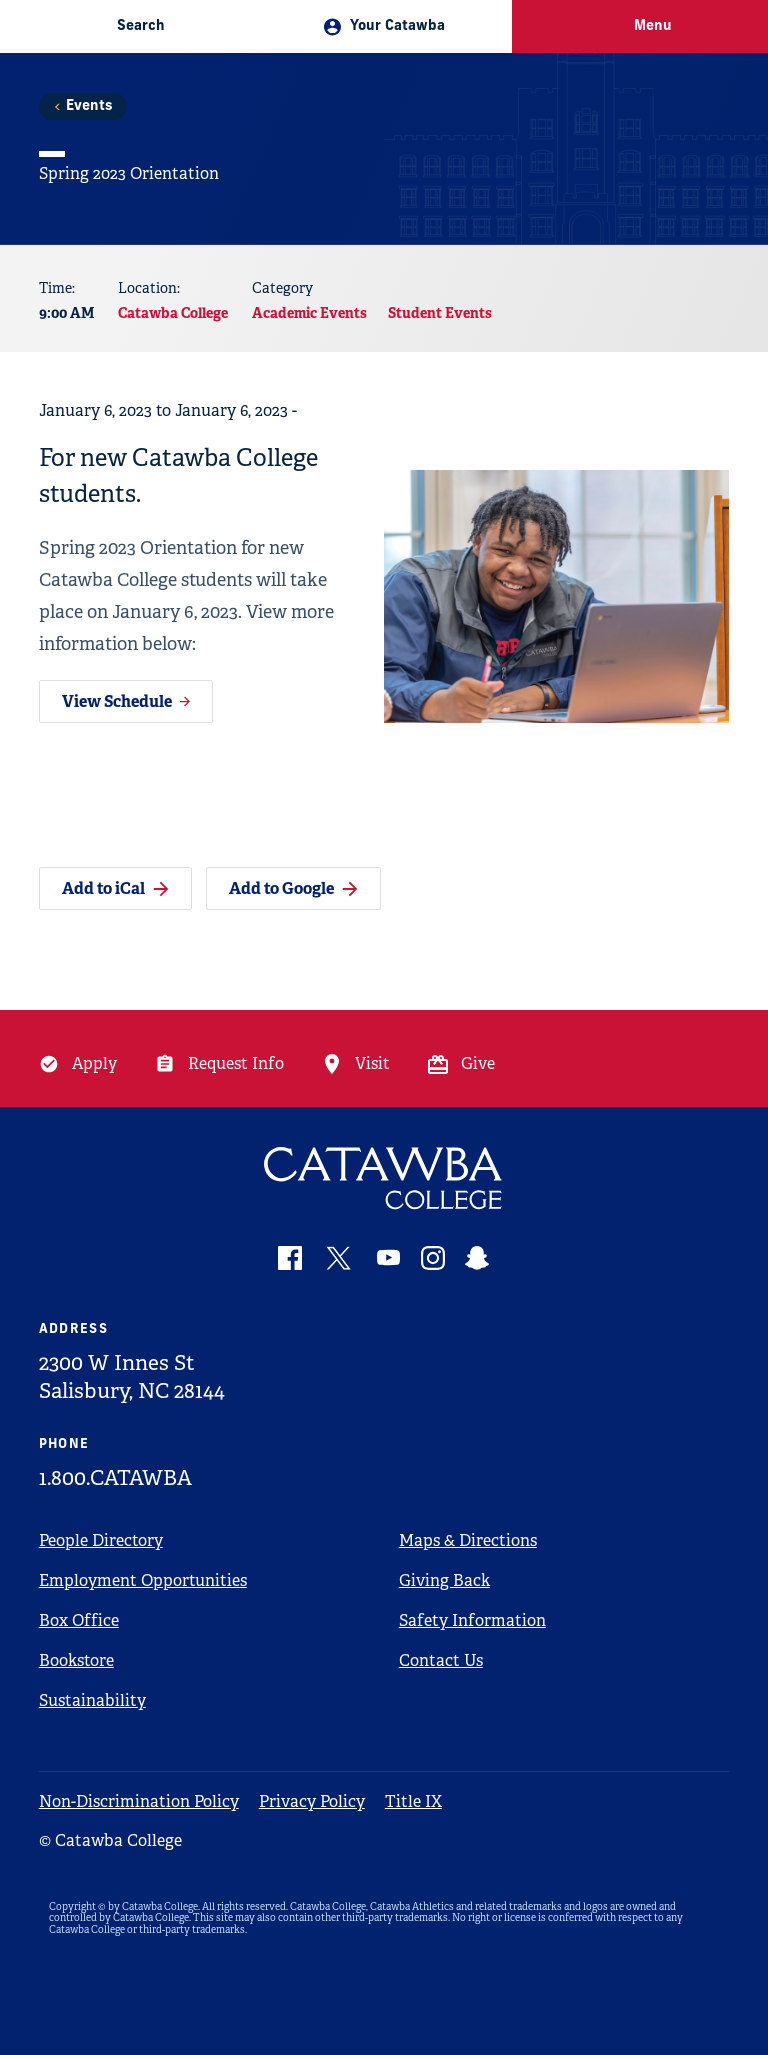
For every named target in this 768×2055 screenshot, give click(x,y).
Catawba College (173, 313)
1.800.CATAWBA (115, 1478)
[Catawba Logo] (384, 1178)
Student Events (440, 313)
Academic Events (309, 313)
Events (89, 106)
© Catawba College (110, 1840)
